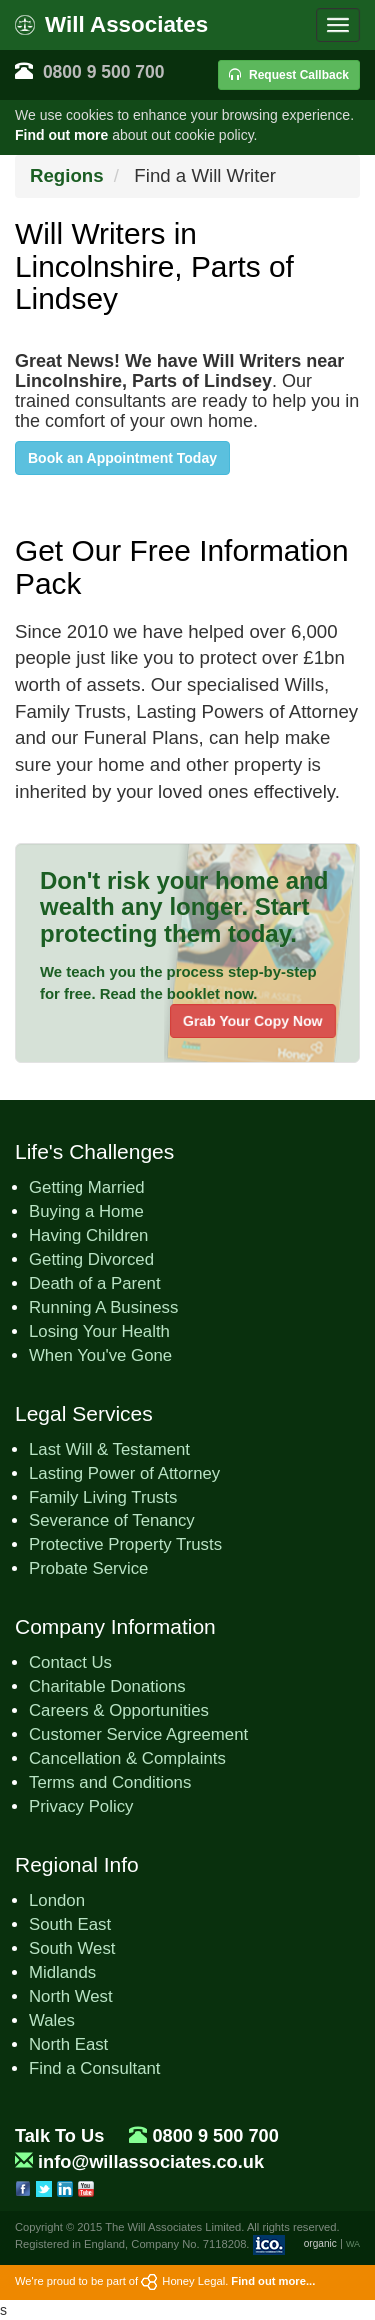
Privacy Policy (81, 1806)
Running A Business (103, 1307)
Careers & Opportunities (119, 1710)
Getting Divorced (91, 1259)
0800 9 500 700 (104, 72)
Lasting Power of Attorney (124, 1473)
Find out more (61, 135)
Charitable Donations (107, 1686)
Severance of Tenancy (112, 1520)
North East (68, 2044)
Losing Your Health (99, 1331)
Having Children (88, 1235)
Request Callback (289, 75)
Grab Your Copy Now (253, 1021)
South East (70, 1924)
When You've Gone (100, 1355)
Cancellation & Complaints (127, 1758)
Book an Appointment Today (122, 458)
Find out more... (273, 2281)
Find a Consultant (95, 2068)
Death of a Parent (95, 1283)
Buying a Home (86, 1211)
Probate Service (88, 1568)
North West (71, 1996)
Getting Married (87, 1187)
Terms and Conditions (110, 1782)
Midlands (62, 1972)
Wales (52, 2020)
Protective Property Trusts (125, 1544)
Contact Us (70, 1662)
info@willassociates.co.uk (151, 2162)
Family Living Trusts (103, 1497)
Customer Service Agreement (138, 1734)
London (57, 1900)
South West (72, 1948)
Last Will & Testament (109, 1449)
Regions (67, 175)
